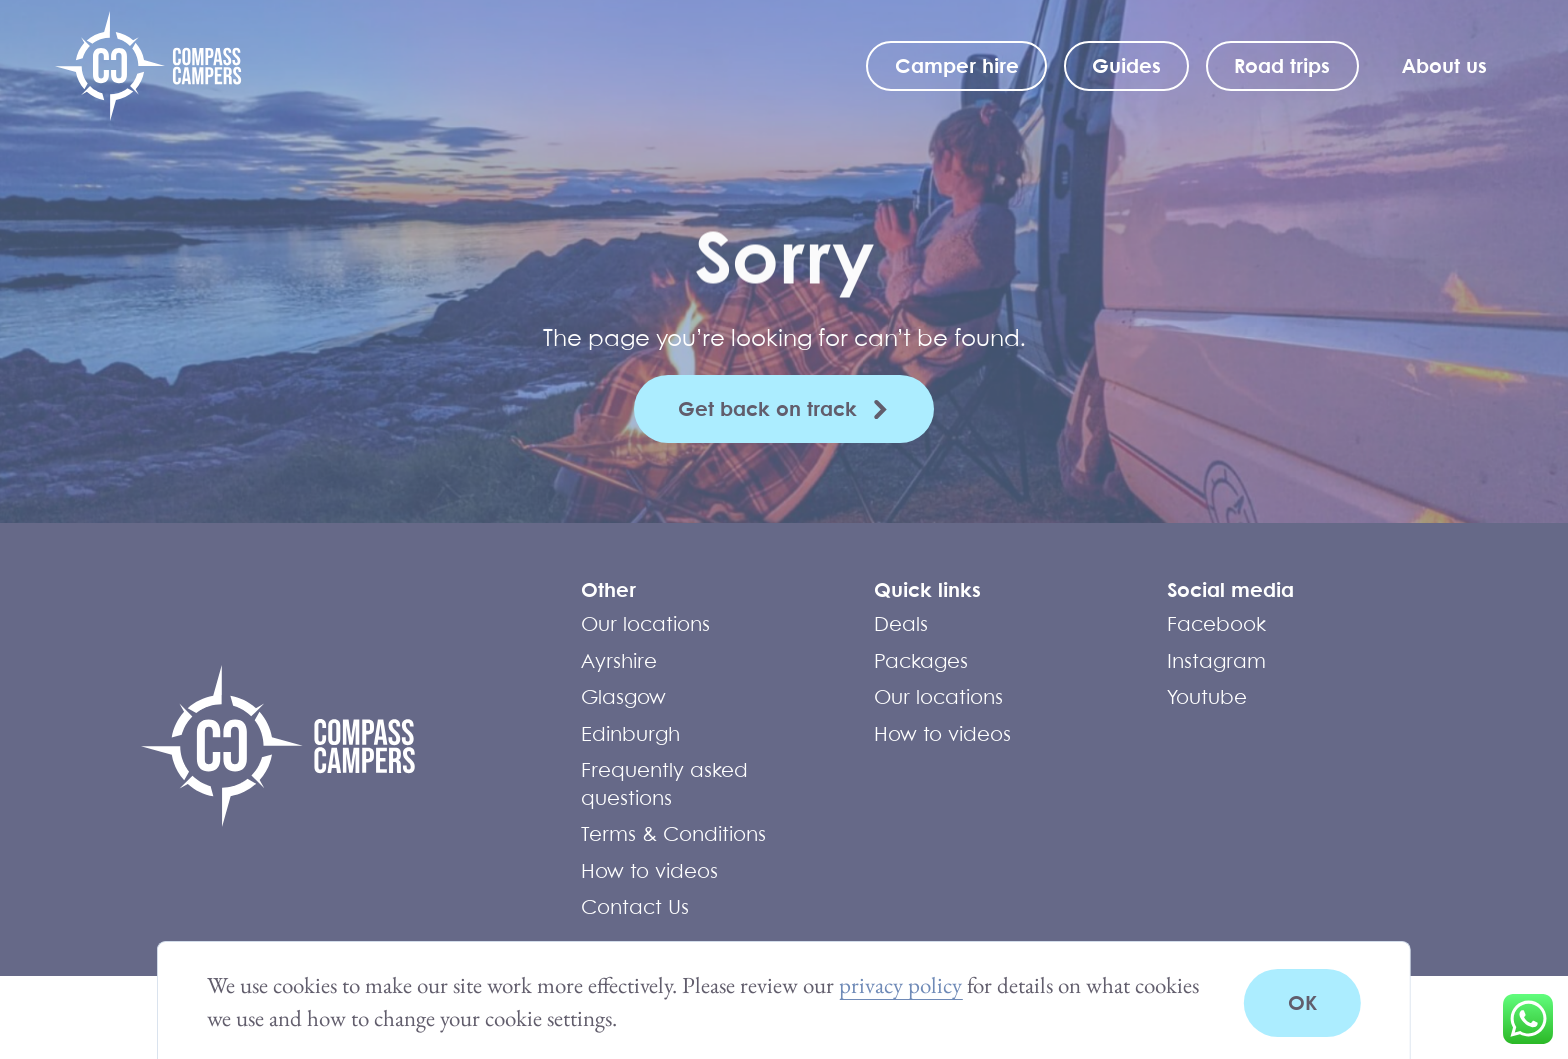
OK (1302, 1002)
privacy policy (900, 985)
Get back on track (767, 408)
